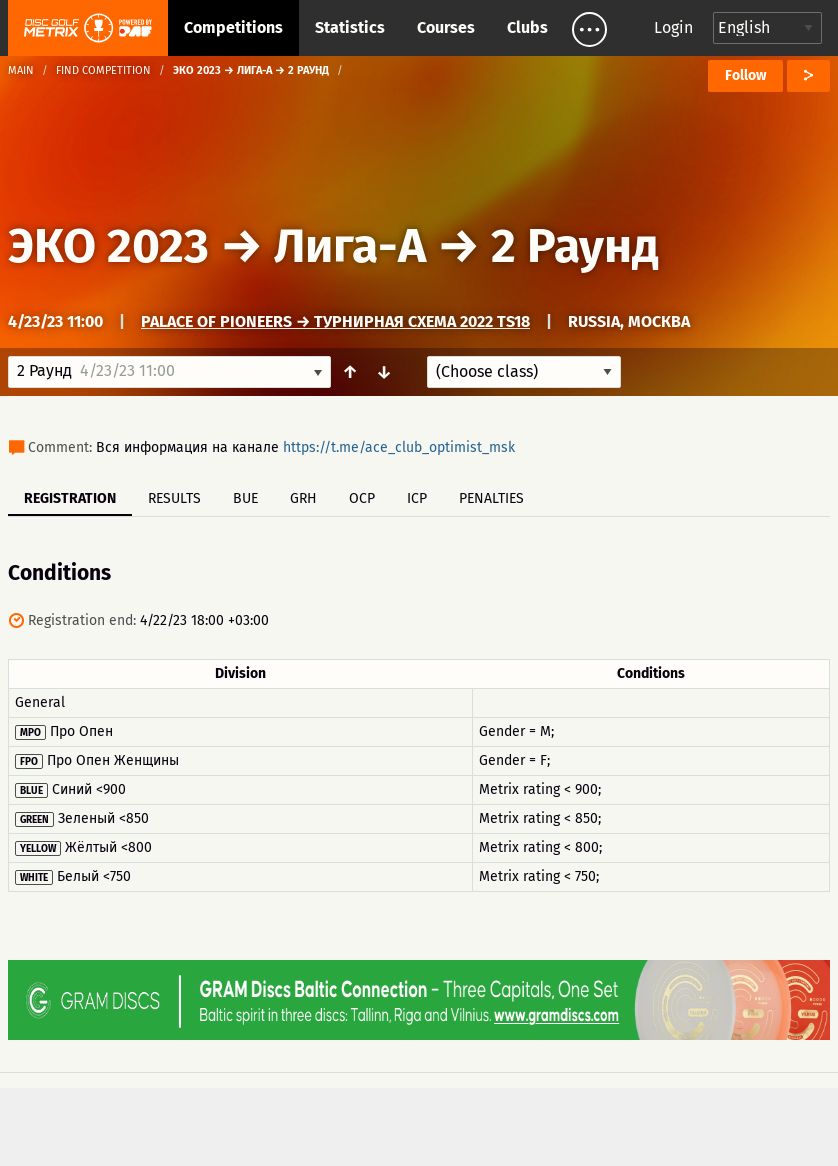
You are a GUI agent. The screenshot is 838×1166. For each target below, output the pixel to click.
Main (21, 70)
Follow (745, 75)
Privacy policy (430, 1118)
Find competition (103, 70)
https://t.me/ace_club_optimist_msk (399, 447)
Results (174, 498)
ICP (417, 498)
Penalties (491, 498)
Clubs (527, 27)
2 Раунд (575, 246)
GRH (303, 498)
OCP (362, 498)
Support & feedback (248, 1118)
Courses (446, 27)
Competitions (233, 27)
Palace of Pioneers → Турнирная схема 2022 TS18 (335, 321)
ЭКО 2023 (108, 246)
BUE (245, 498)
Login (673, 27)
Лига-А (350, 246)
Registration (70, 498)
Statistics (350, 27)
